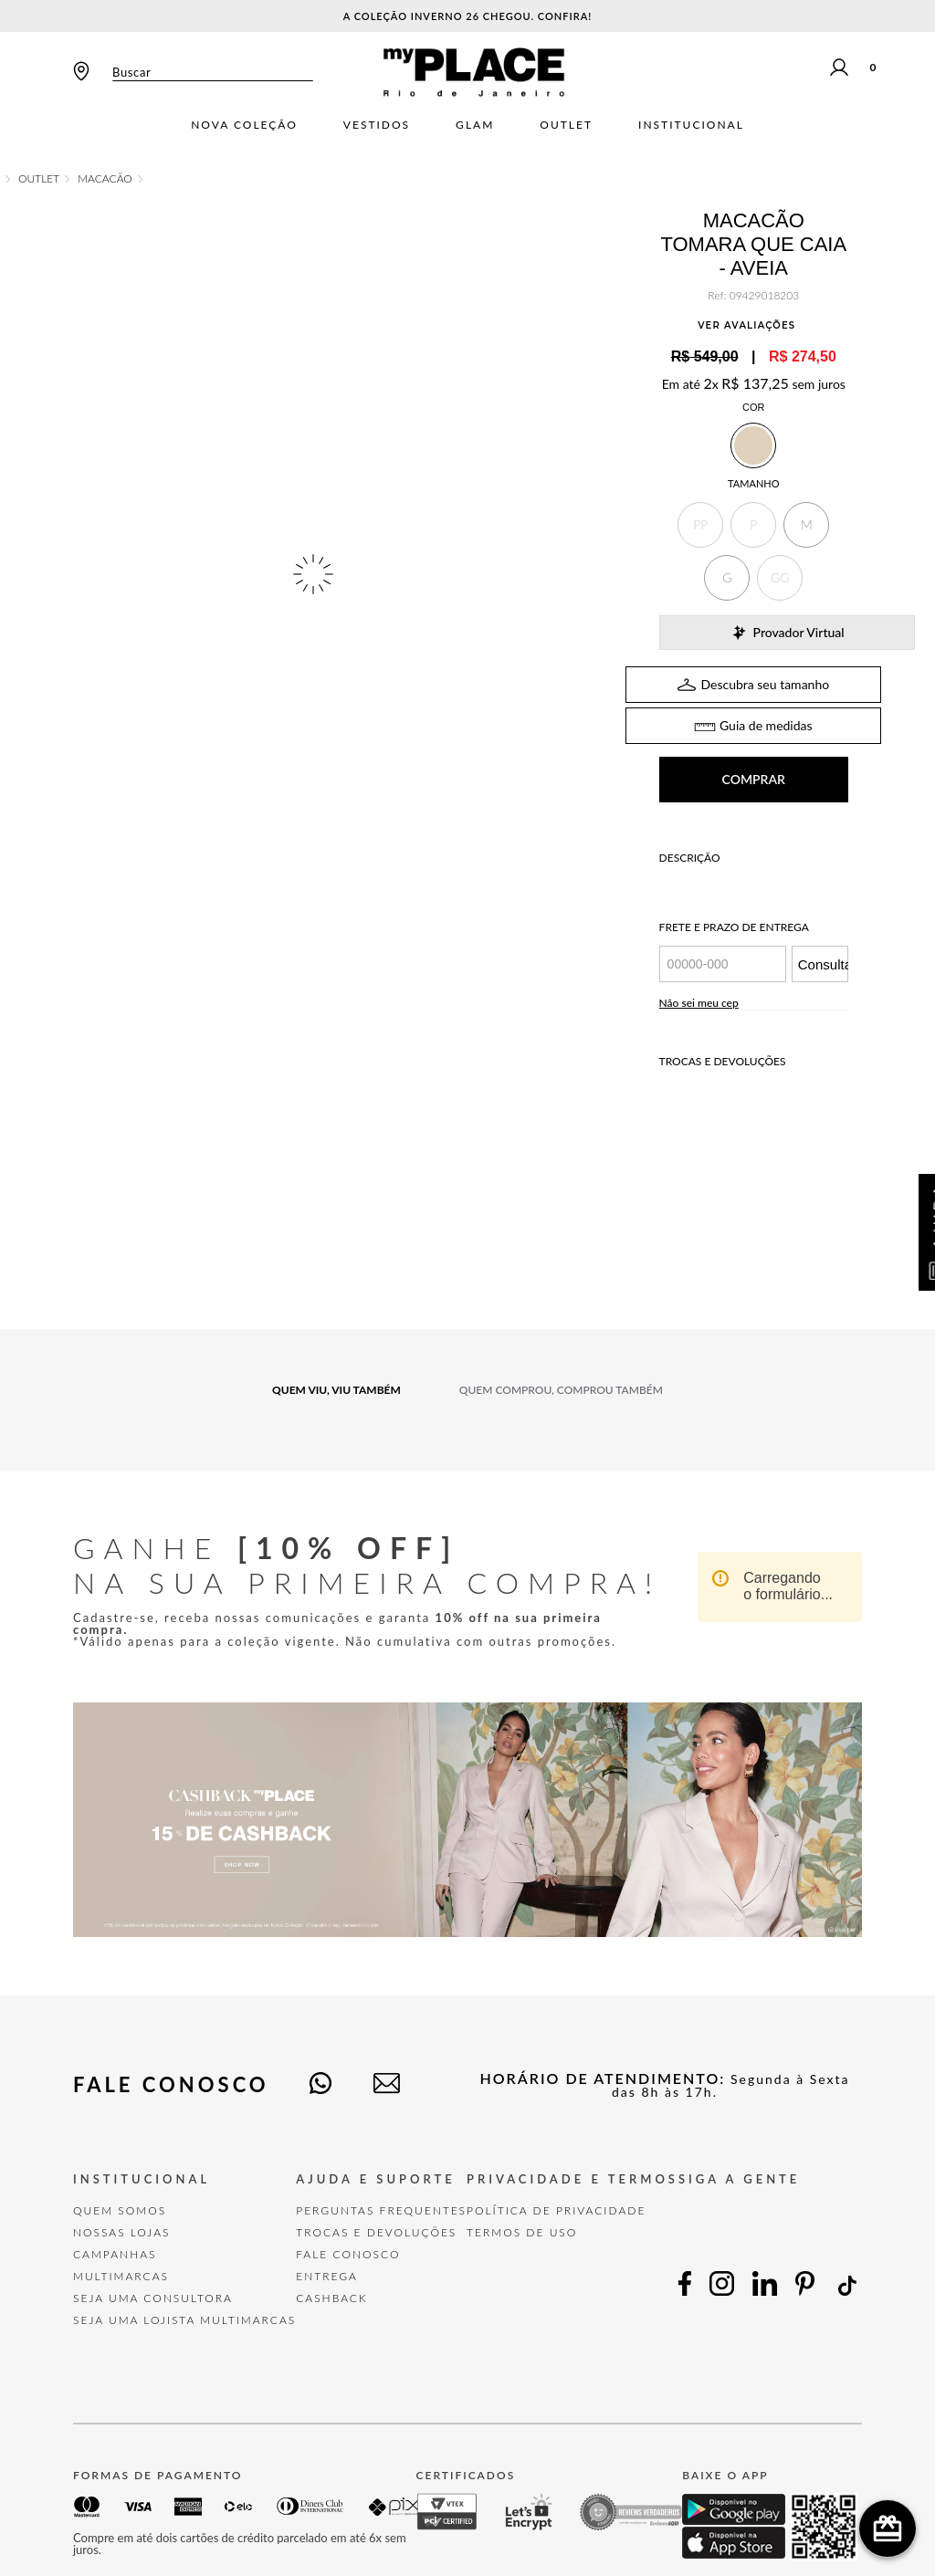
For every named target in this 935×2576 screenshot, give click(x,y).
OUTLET (38, 178)
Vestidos (376, 125)
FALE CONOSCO (348, 2208)
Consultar (823, 919)
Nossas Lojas (122, 2187)
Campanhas (115, 2208)
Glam (475, 125)
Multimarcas (121, 2230)
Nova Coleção (244, 125)
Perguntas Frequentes (381, 2165)
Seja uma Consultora (153, 2252)
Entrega (327, 2230)
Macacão (105, 178)
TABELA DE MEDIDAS (753, 680)
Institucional (691, 125)
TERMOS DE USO (522, 2187)
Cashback (331, 2252)
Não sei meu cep (699, 957)
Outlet (566, 125)
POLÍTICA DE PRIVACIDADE (556, 2165)
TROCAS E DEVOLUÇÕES (376, 2187)
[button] (700, 525)
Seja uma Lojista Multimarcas (184, 2274)
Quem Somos (119, 2165)
